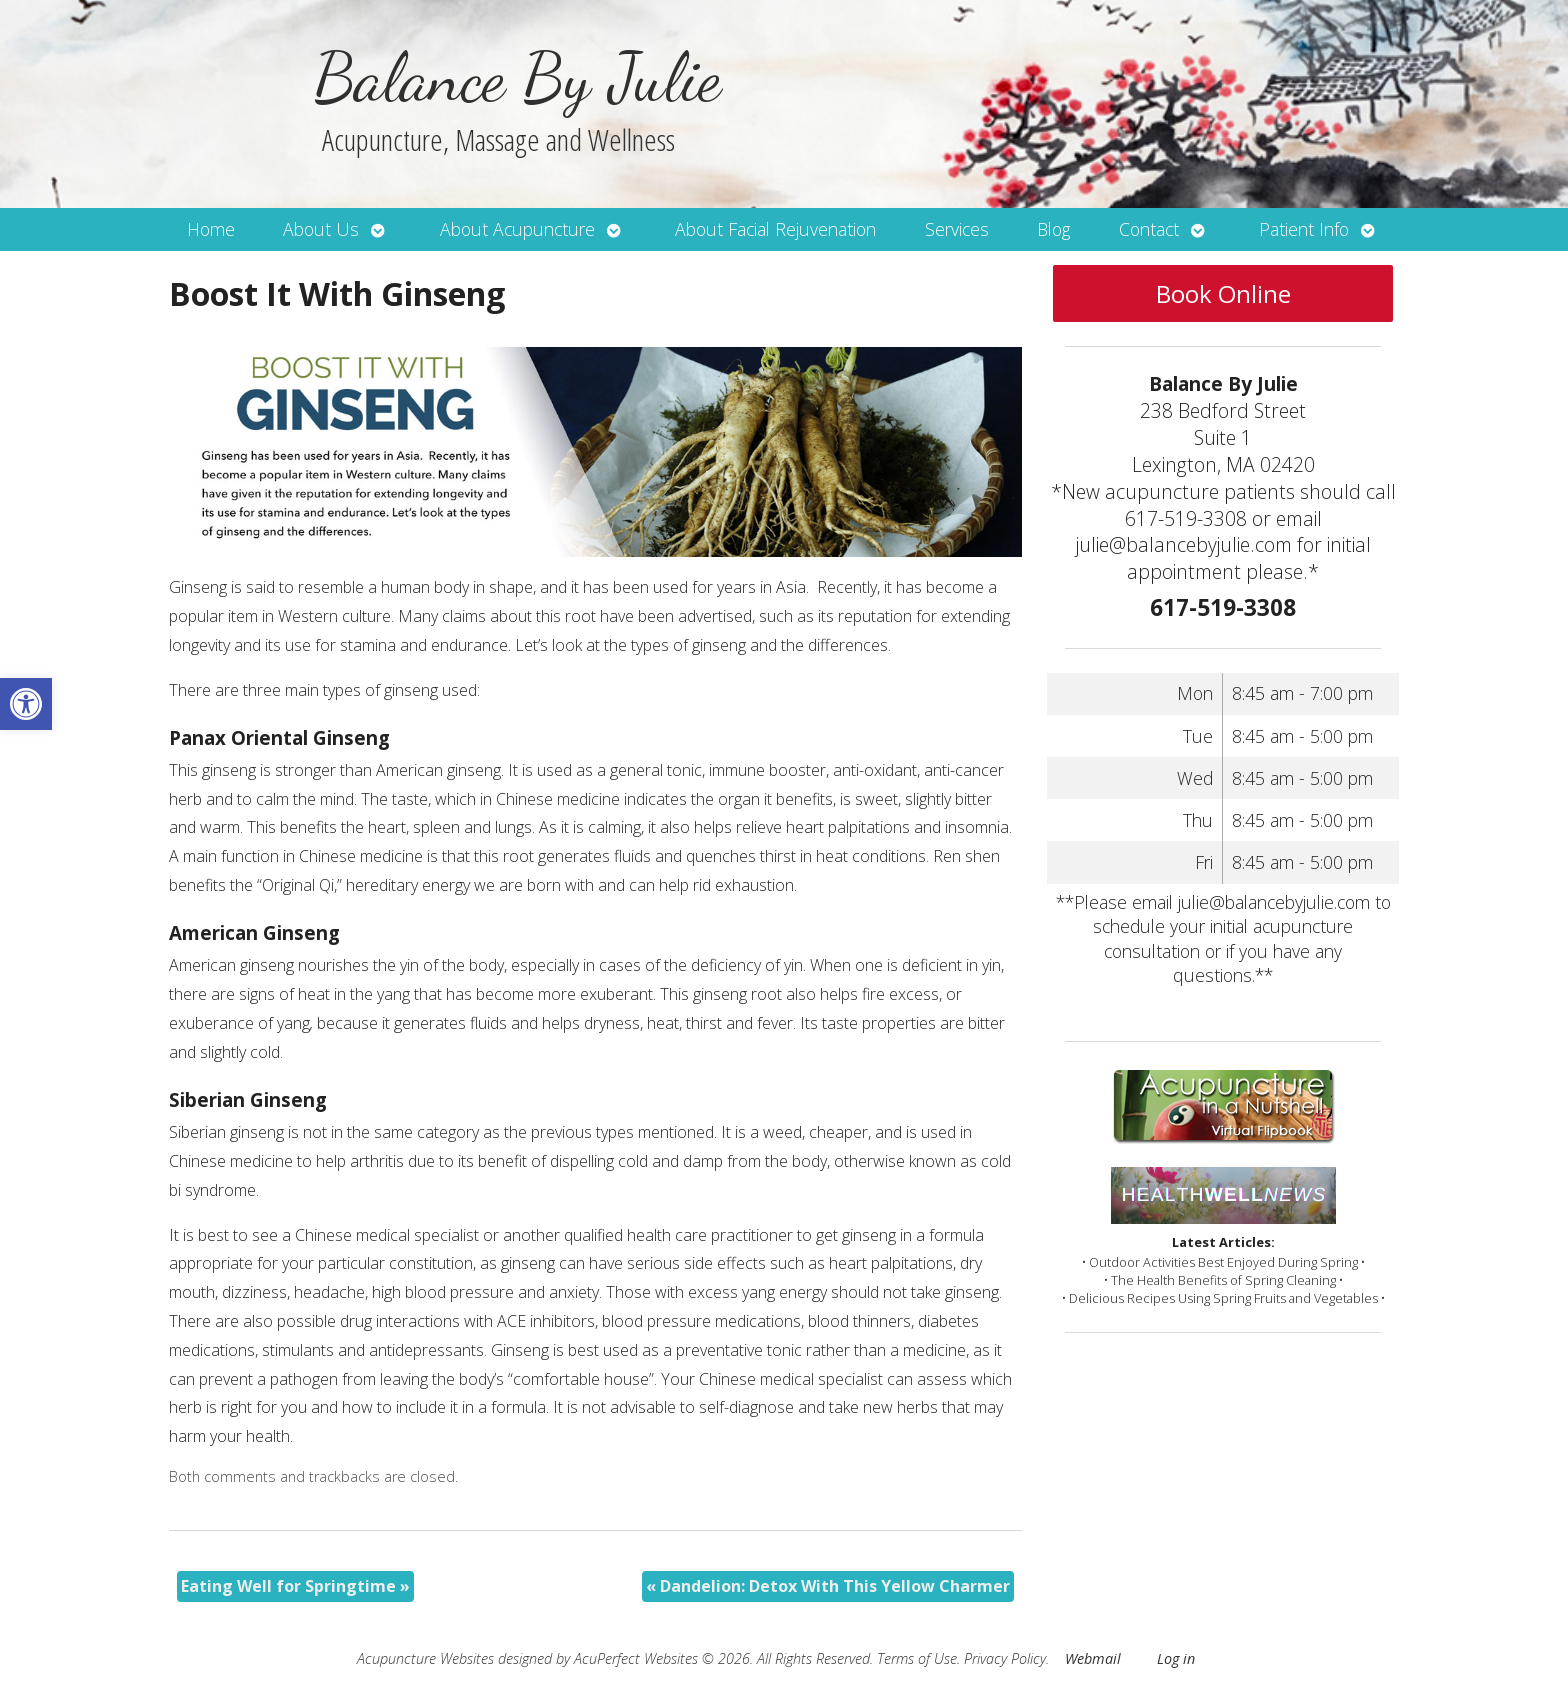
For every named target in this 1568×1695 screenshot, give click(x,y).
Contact (1149, 229)
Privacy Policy (1005, 1658)
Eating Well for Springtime (295, 1586)
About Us (321, 229)
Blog (1053, 229)
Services (957, 229)
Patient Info (1304, 229)
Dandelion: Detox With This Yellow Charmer (828, 1586)
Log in (1176, 1658)
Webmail (1093, 1658)
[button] (26, 704)
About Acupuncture (517, 229)
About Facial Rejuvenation (775, 229)
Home (211, 229)
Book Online (1223, 293)
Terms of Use (917, 1658)
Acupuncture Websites (425, 1658)
